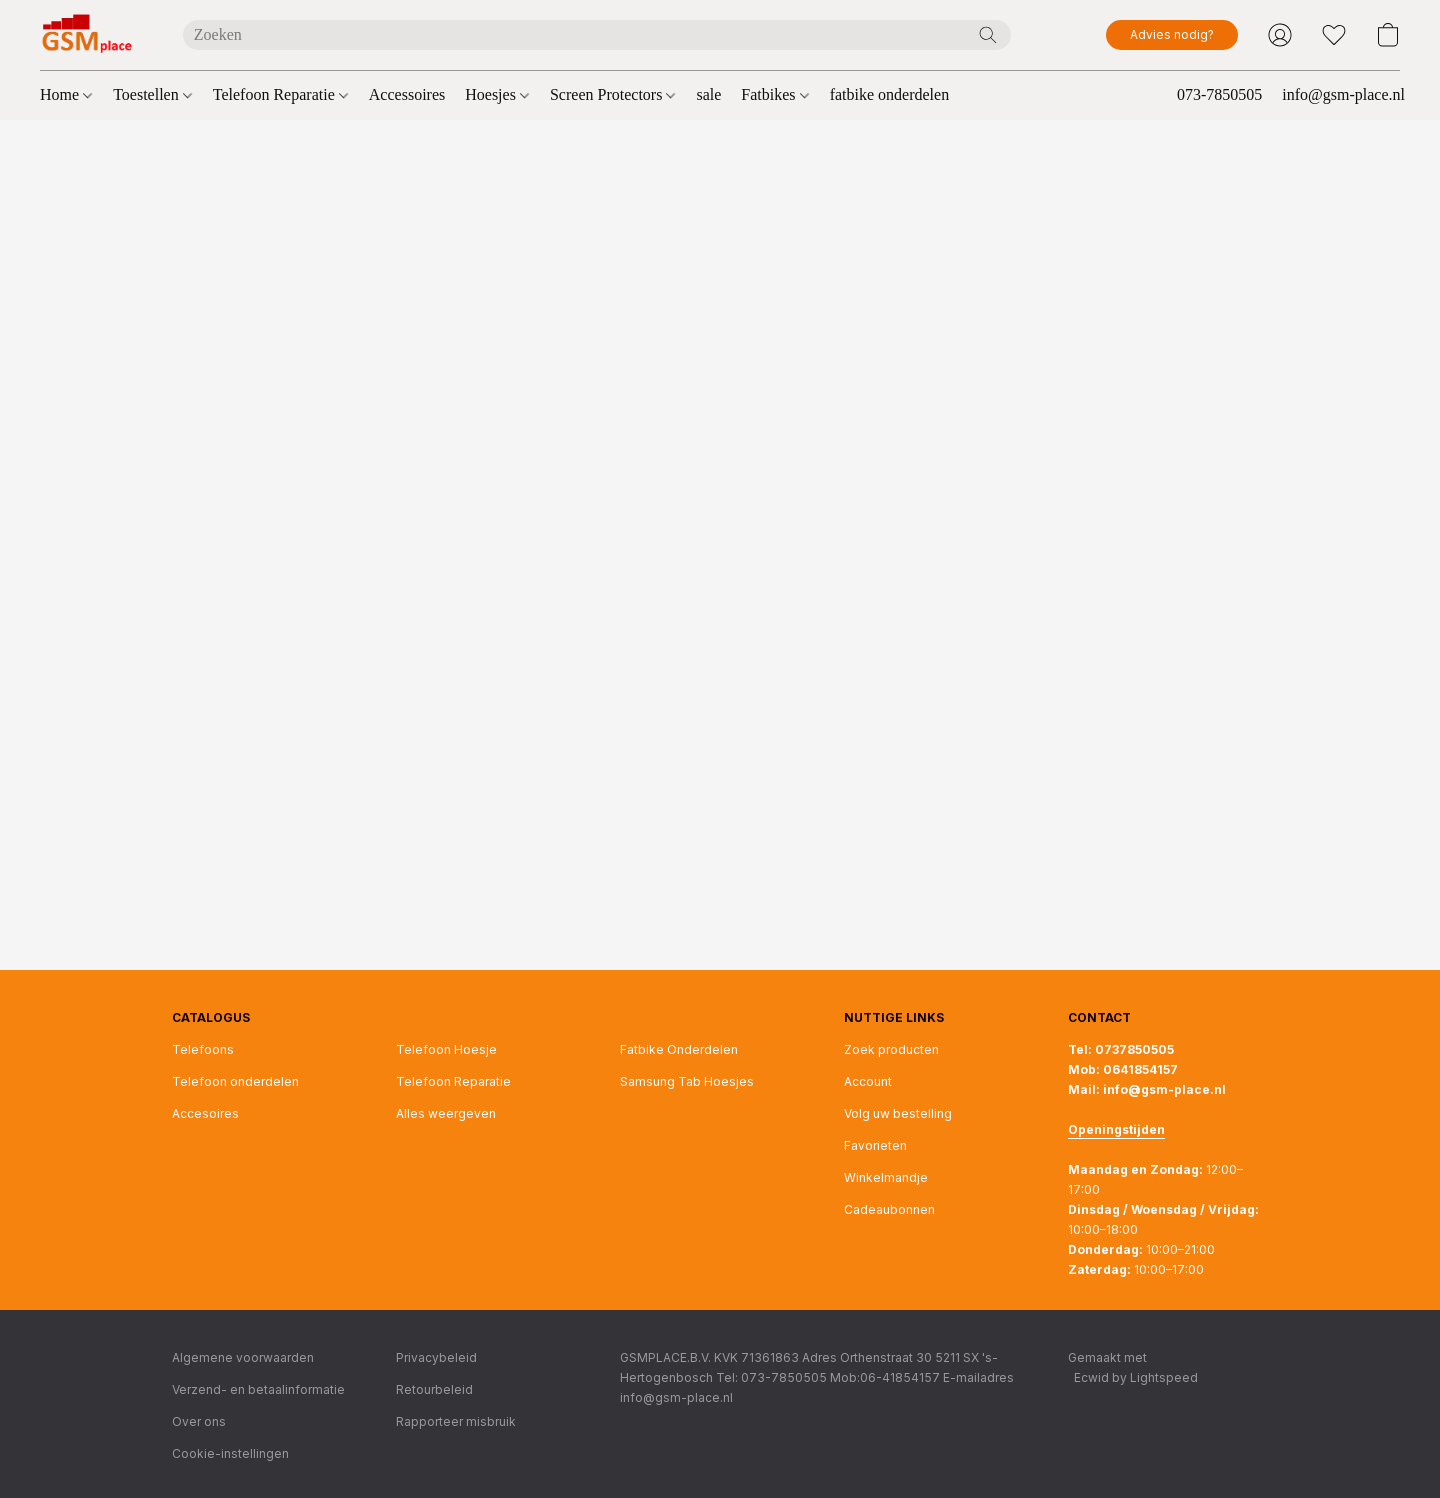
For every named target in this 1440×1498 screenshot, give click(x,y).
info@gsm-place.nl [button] (1343, 94)
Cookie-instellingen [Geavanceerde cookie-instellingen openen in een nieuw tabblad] (230, 1453)
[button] (91, 35)
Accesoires (205, 1113)
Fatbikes (774, 94)
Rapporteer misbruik (456, 1421)
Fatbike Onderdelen (679, 1049)
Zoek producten (891, 1049)
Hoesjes (497, 94)
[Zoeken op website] (988, 35)
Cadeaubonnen (889, 1209)
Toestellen (152, 94)
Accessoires (407, 94)
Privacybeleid (436, 1357)
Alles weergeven (446, 1113)
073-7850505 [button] (1219, 94)
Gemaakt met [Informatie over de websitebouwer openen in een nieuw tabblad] (1133, 1369)
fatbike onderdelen (890, 94)
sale (708, 94)
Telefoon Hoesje (446, 1049)
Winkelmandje (886, 1177)
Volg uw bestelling (898, 1113)
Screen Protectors (612, 94)
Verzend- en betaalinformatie (258, 1389)
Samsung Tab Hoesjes (687, 1081)
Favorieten (875, 1145)
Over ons (199, 1421)
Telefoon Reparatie (280, 94)
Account (868, 1081)
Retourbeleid (434, 1389)
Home (66, 94)
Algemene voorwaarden (243, 1357)
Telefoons (203, 1049)
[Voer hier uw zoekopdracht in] (597, 35)
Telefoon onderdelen (235, 1081)
